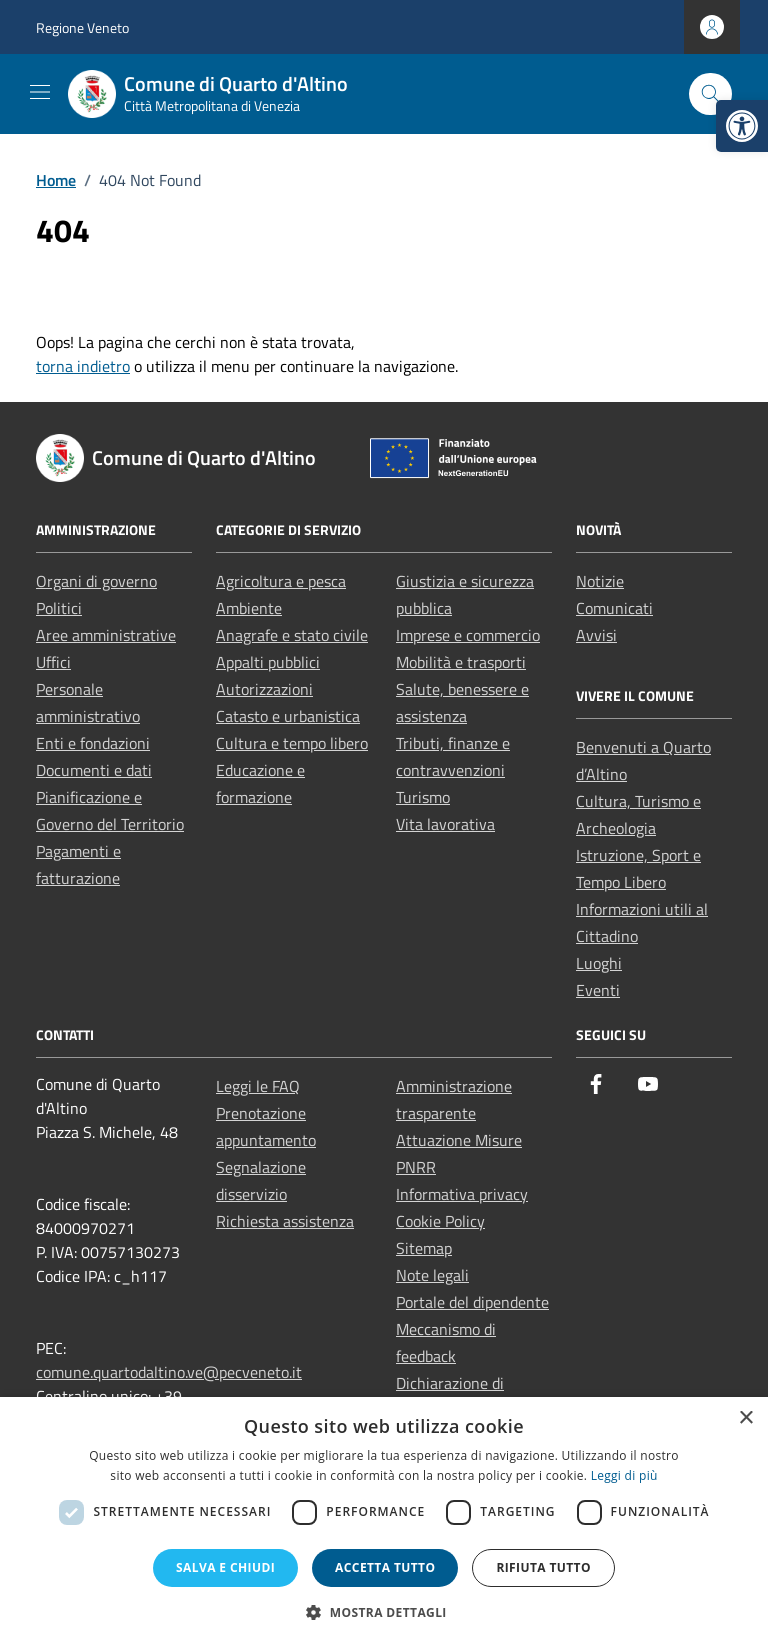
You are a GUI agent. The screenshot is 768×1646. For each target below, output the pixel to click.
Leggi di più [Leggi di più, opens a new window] (624, 1475)
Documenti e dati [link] (94, 770)
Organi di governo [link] (96, 581)
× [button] (745, 1418)
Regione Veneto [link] (82, 27)
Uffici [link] (53, 662)
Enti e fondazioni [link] (93, 743)
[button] (384, 1612)
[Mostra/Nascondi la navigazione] (40, 92)
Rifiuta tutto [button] (543, 1567)
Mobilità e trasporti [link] (461, 662)
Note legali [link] (432, 1275)
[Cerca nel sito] (710, 94)
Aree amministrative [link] (106, 635)
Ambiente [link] (249, 608)
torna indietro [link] (83, 366)
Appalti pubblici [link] (268, 662)
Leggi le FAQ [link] (258, 1086)
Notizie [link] (600, 581)
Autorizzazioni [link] (264, 689)
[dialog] (384, 1521)
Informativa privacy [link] (462, 1194)
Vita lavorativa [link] (445, 824)
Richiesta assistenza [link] (285, 1221)
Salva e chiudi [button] (225, 1567)
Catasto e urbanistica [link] (288, 716)
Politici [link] (59, 608)
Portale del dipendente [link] (472, 1302)
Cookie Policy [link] (440, 1221)
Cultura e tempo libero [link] (292, 743)
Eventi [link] (598, 990)
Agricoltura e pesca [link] (281, 581)
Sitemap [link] (424, 1248)
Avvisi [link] (596, 635)
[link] (742, 126)
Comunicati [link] (614, 608)
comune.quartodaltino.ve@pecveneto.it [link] (169, 1372)
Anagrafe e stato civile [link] (292, 635)
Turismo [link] (423, 797)
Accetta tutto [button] (385, 1567)
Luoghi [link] (599, 963)
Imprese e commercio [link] (468, 635)
